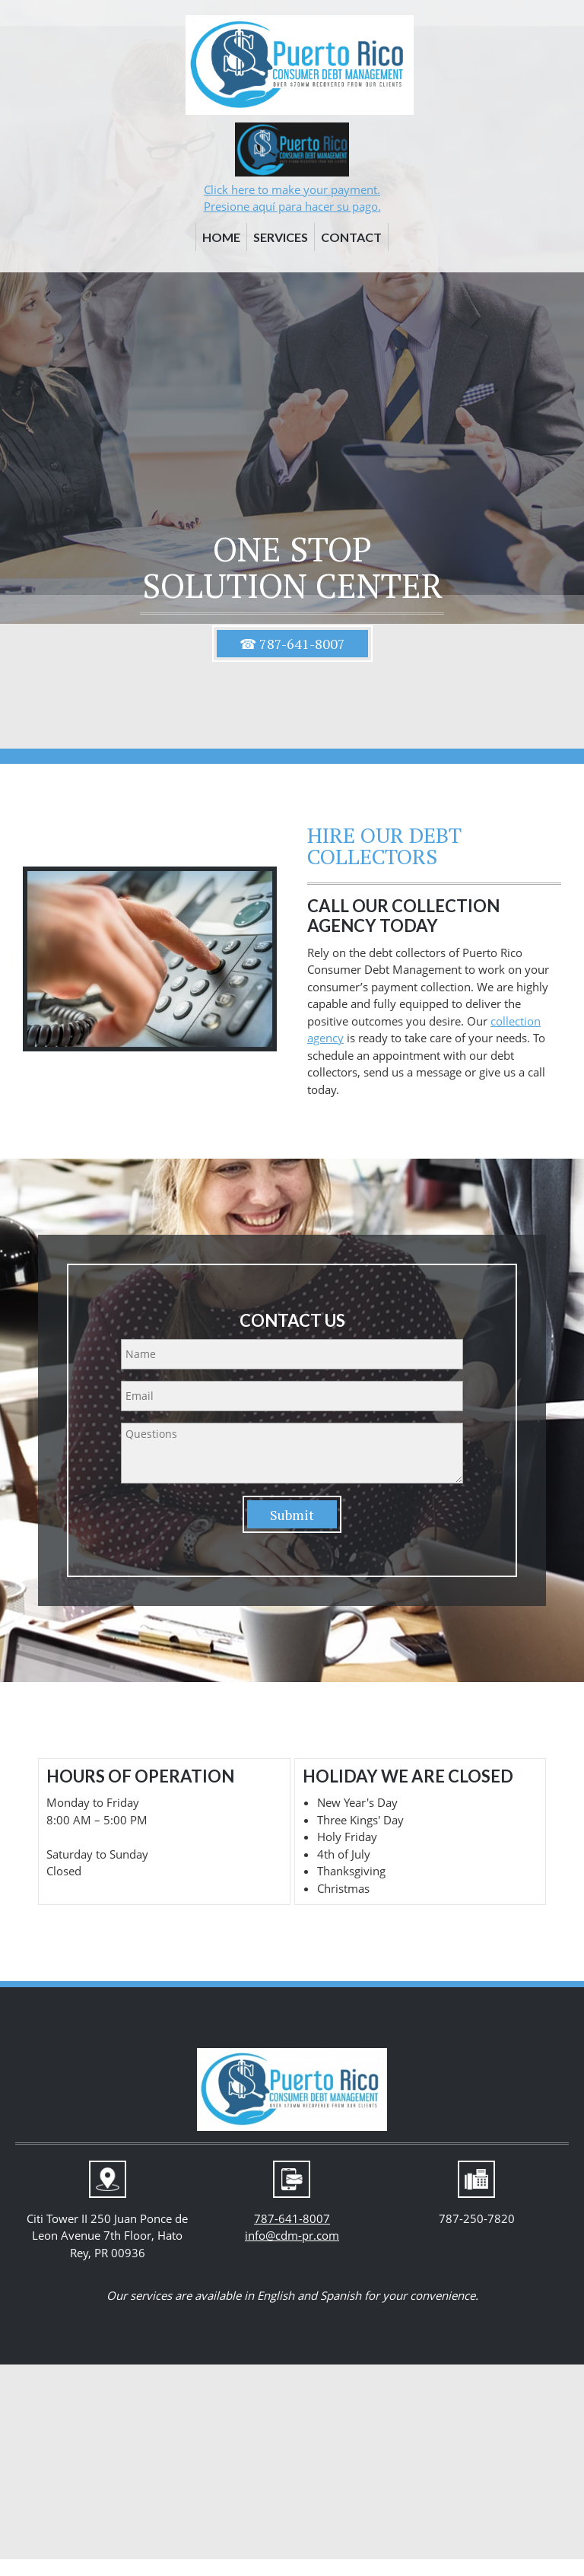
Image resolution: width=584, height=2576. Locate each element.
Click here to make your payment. (292, 189)
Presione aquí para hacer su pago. (292, 206)
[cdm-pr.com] (300, 65)
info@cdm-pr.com (292, 2235)
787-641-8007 (292, 2218)
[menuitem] (220, 240)
